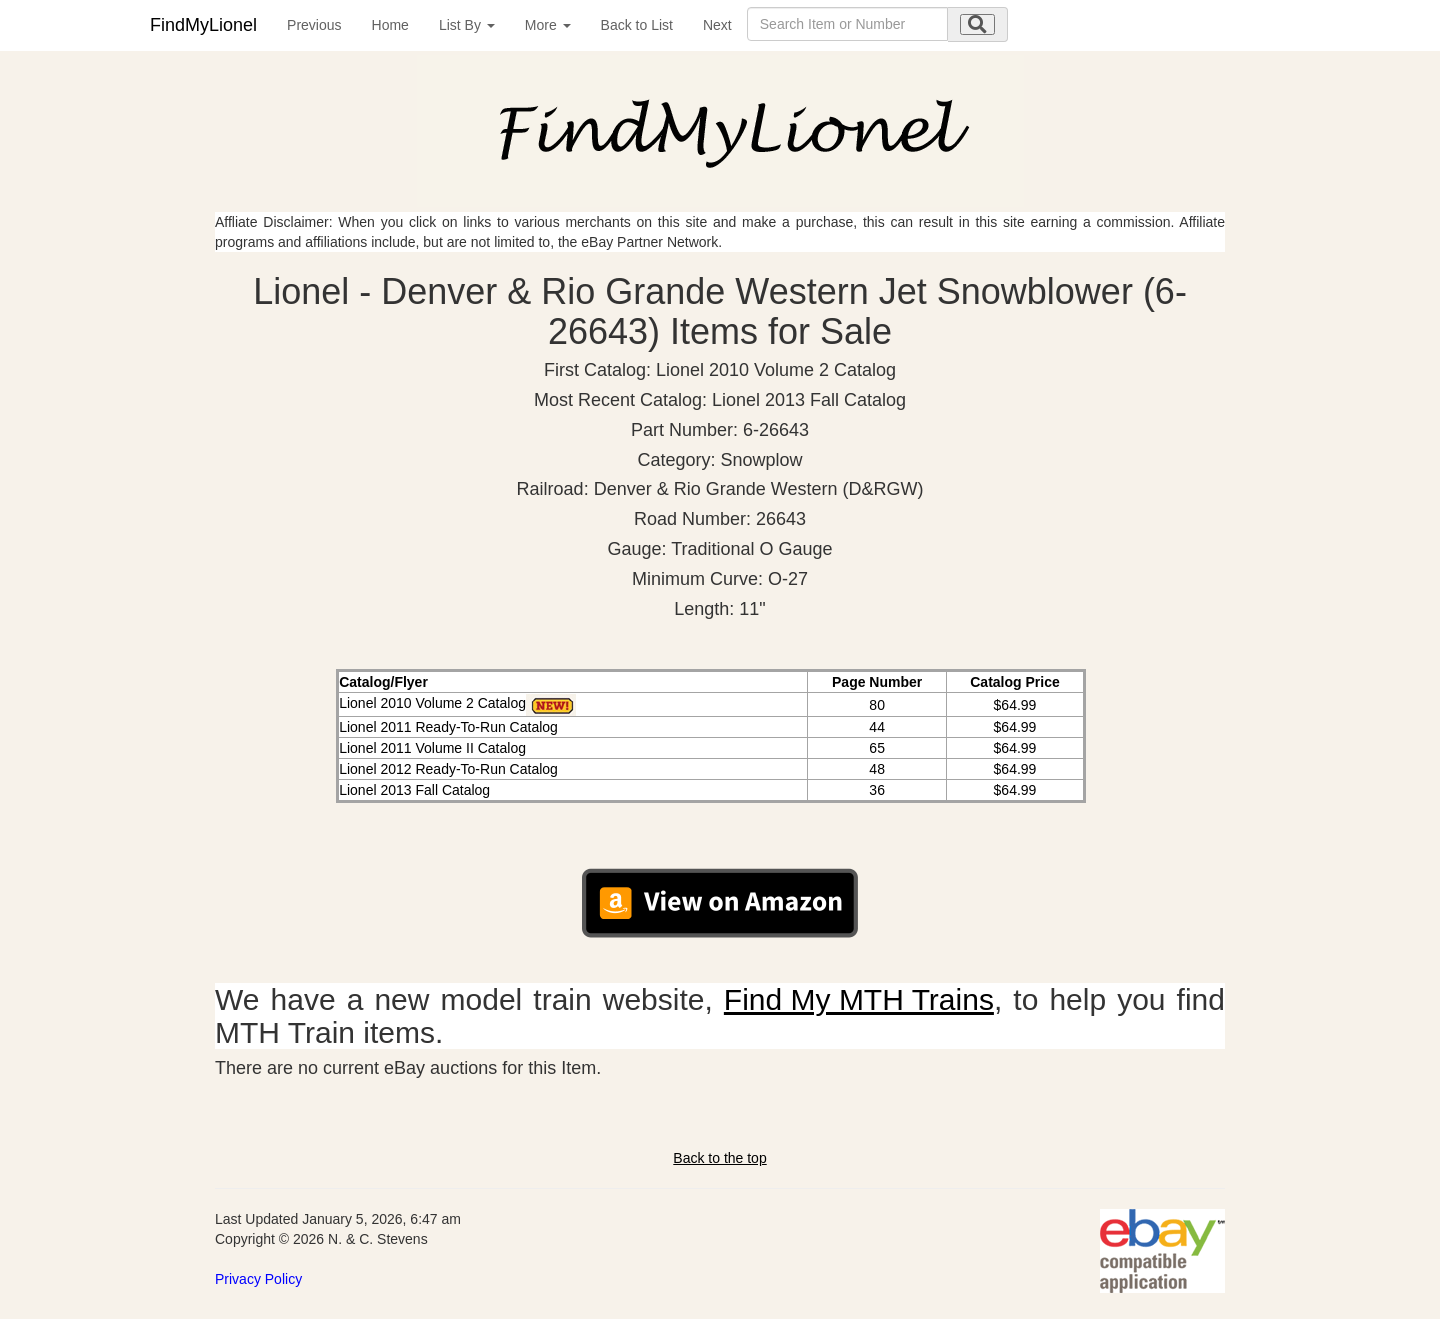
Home (390, 25)
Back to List (637, 25)
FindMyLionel (203, 25)
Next (717, 25)
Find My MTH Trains (859, 999)
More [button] (548, 25)
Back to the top (719, 1158)
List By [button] (467, 25)
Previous (314, 25)
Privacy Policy (258, 1279)
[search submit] (977, 24)
